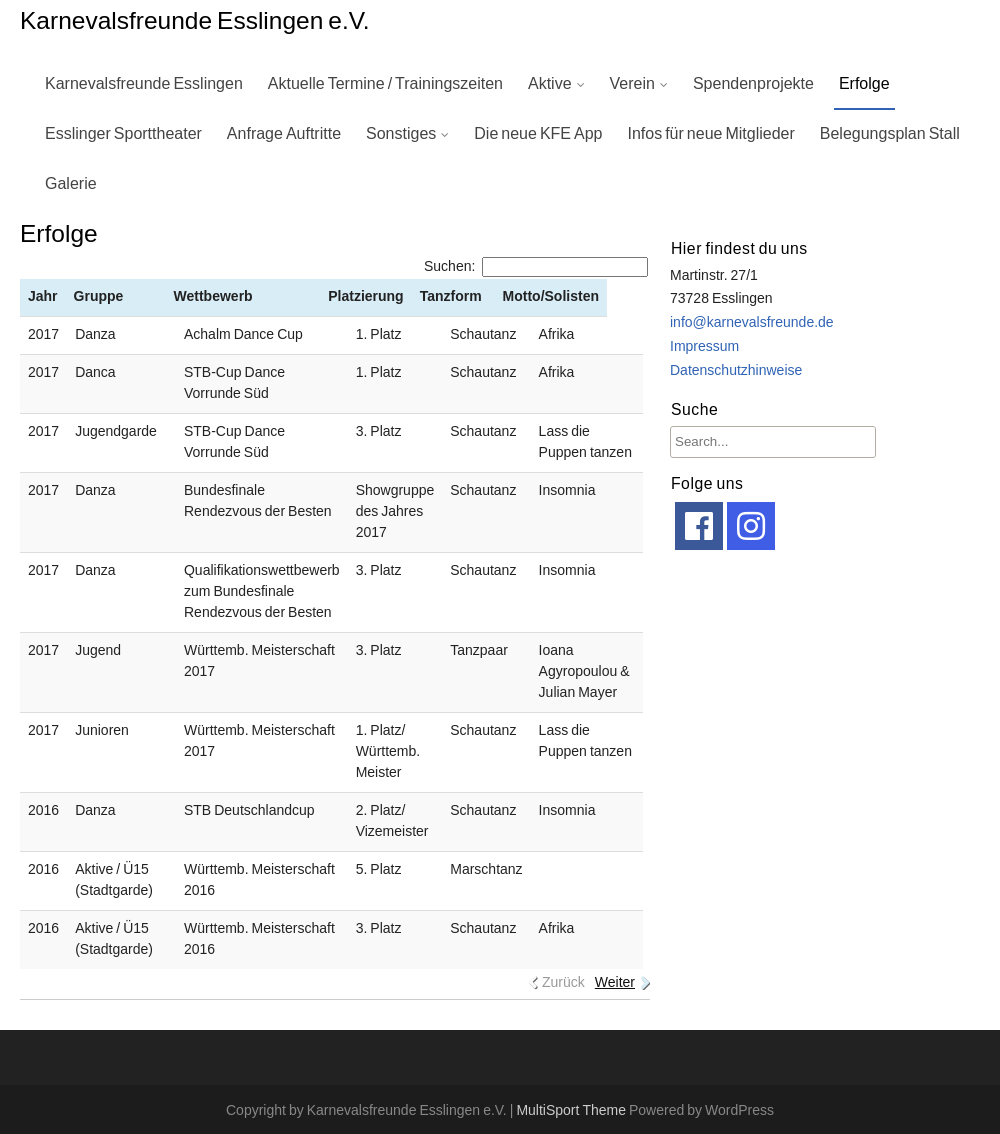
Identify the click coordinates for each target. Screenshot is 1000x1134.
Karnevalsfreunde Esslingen (144, 84)
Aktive (550, 84)
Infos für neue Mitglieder (710, 134)
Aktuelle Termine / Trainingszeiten (385, 84)
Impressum (704, 347)
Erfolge (864, 84)
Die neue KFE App (538, 134)
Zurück (563, 983)
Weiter (615, 983)
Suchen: (536, 267)
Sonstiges (401, 134)
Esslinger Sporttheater (123, 134)
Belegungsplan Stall (890, 134)
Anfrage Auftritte (284, 134)
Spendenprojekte (753, 84)
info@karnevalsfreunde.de (752, 323)
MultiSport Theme (572, 1111)
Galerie (71, 184)
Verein (632, 84)
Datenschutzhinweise (736, 371)
